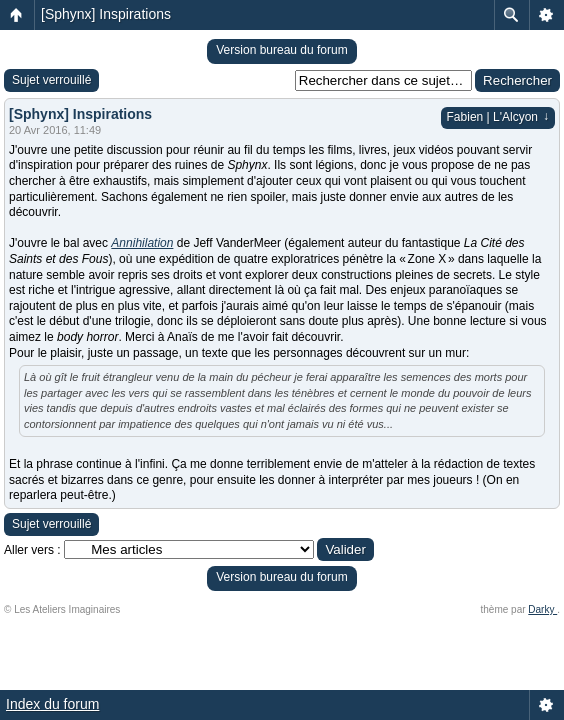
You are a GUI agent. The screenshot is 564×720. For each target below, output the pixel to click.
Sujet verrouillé (51, 80)
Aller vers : (32, 550)
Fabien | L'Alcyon (498, 117)
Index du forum (52, 704)
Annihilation (142, 243)
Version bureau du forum (281, 50)
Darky (542, 609)
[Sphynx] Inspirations (106, 14)
